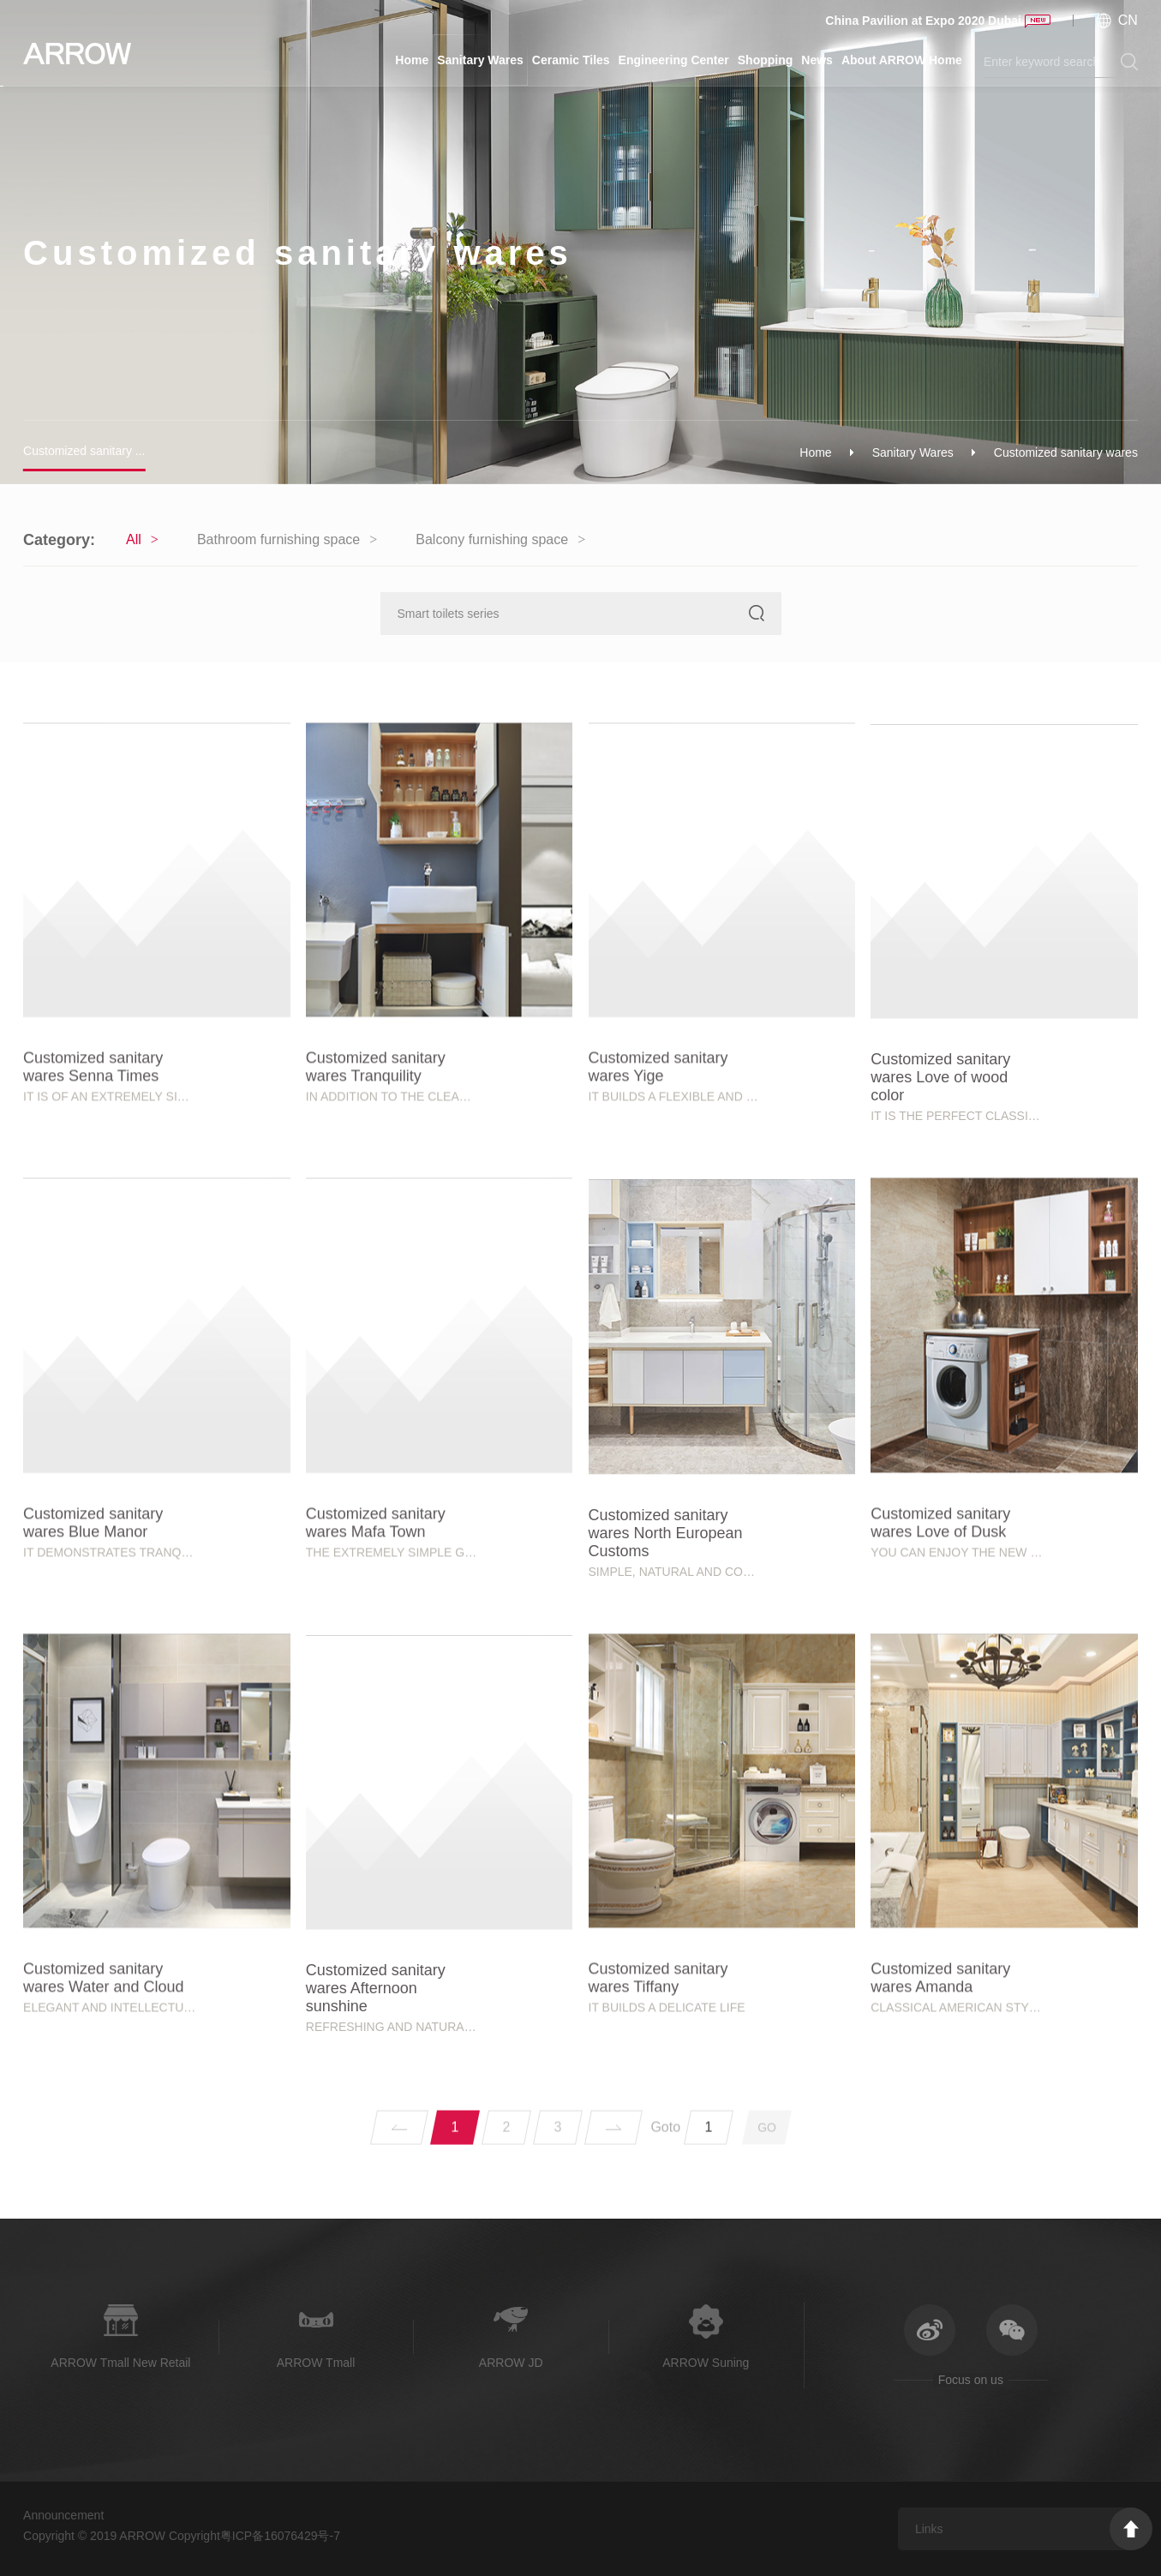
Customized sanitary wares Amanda (940, 2187)
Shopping (765, 60)
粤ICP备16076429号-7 (280, 2536)
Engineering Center (674, 60)
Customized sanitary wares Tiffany (658, 2187)
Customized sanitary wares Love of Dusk (940, 1732)
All (133, 539)
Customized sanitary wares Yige (658, 1277)
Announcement (63, 2515)
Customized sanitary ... (84, 451)
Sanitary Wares (480, 60)
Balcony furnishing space (492, 539)
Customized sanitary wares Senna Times (93, 1277)
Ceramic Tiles (571, 60)
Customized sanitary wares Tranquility (376, 1277)
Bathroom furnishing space (278, 539)
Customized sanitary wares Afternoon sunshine (376, 2207)
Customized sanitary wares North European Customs (666, 1751)
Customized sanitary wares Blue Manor (93, 1732)
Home (411, 60)
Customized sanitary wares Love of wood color (940, 1296)
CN (1128, 20)
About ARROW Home (901, 60)
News (817, 60)
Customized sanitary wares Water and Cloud (103, 2187)
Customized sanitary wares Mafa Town (376, 1732)
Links (929, 2529)
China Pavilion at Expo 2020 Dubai (923, 20)
